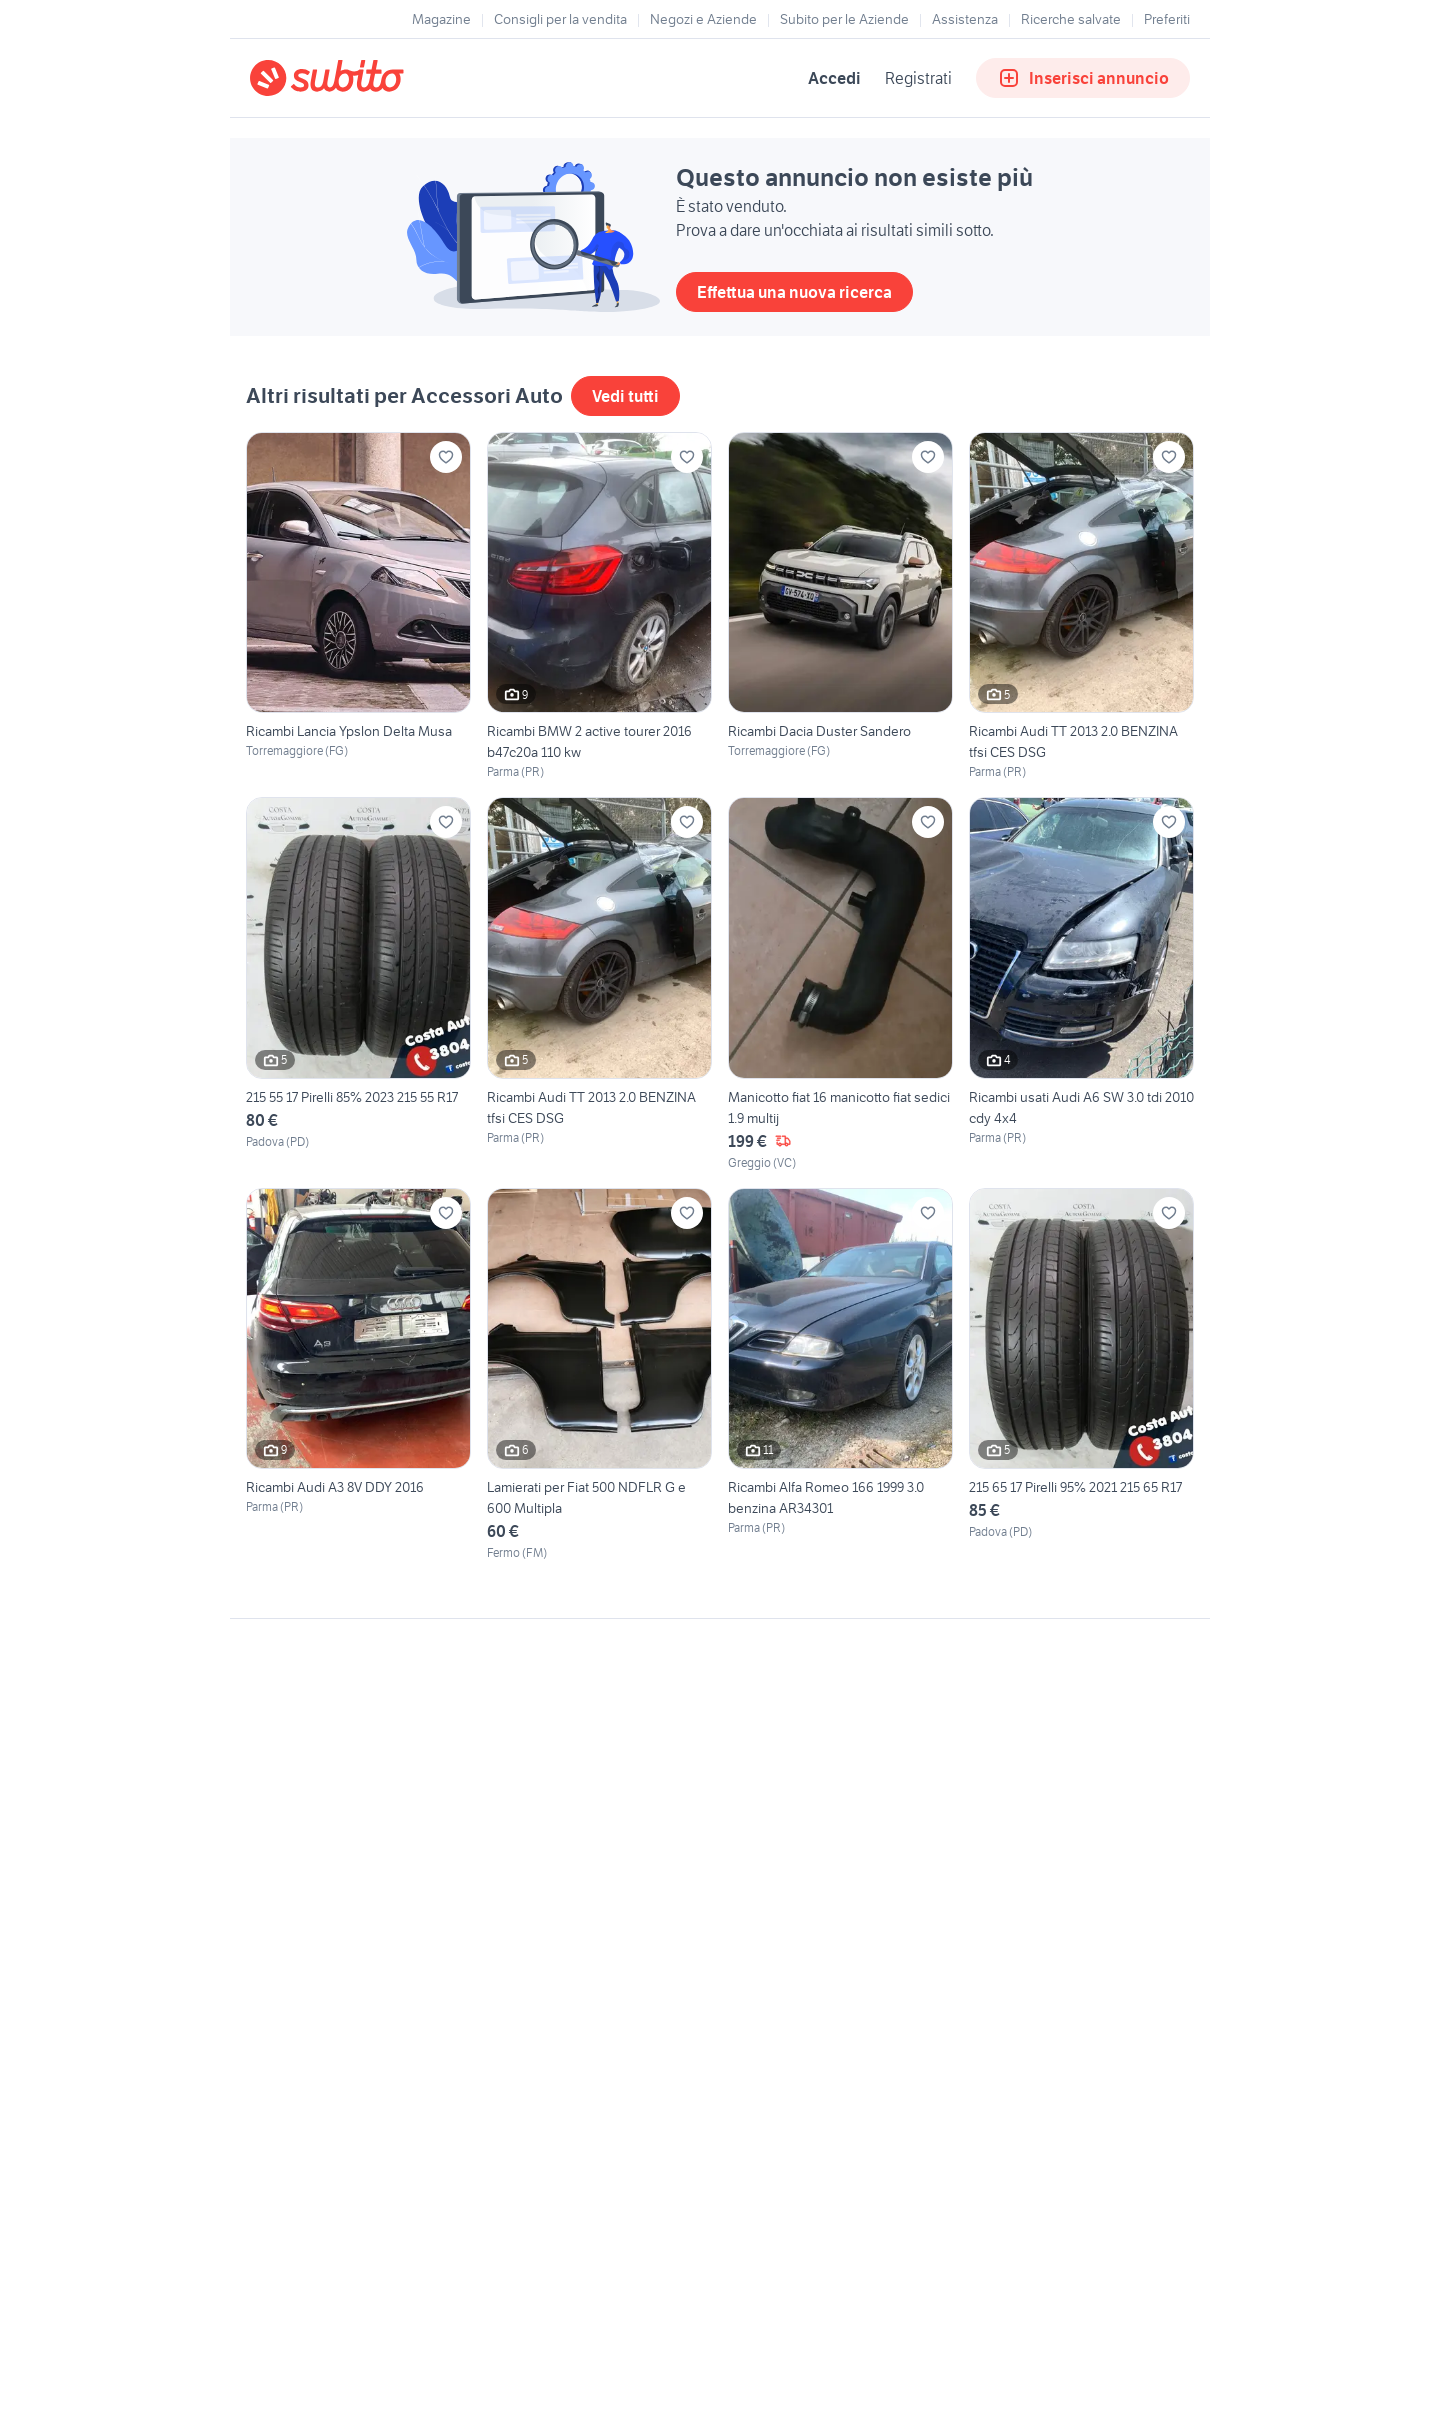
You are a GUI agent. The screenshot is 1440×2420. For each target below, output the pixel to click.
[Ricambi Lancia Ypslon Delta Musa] (358, 606)
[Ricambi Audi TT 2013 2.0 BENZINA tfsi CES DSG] (1081, 606)
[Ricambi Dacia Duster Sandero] (840, 606)
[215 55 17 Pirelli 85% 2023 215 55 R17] (358, 984)
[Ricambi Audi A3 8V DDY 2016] (358, 1375)
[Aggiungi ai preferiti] (446, 457)
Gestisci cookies (300, 1924)
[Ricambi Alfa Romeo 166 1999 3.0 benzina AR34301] (840, 1375)
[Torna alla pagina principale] (365, 78)
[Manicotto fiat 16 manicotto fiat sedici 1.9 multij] (840, 984)
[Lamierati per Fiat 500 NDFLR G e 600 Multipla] (599, 1375)
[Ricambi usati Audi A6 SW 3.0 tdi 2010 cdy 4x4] (1081, 984)
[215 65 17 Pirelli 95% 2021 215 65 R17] (1081, 1375)
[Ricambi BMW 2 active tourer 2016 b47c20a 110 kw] (599, 606)
